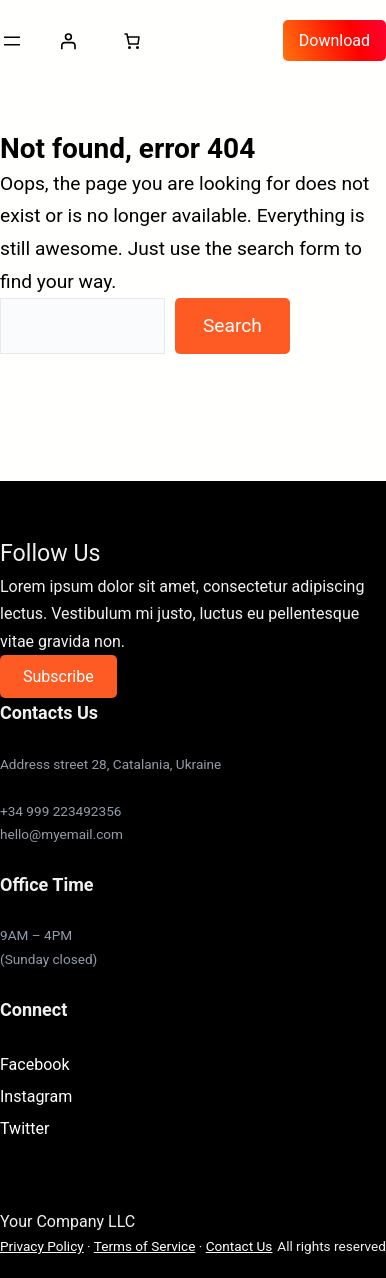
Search (232, 325)
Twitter (24, 1128)
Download (334, 40)
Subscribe (58, 676)
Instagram (36, 1096)
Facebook (34, 1064)
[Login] (68, 41)
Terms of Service (145, 1246)
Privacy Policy (42, 1246)
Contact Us (239, 1246)
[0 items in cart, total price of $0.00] (132, 41)
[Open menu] (12, 41)
